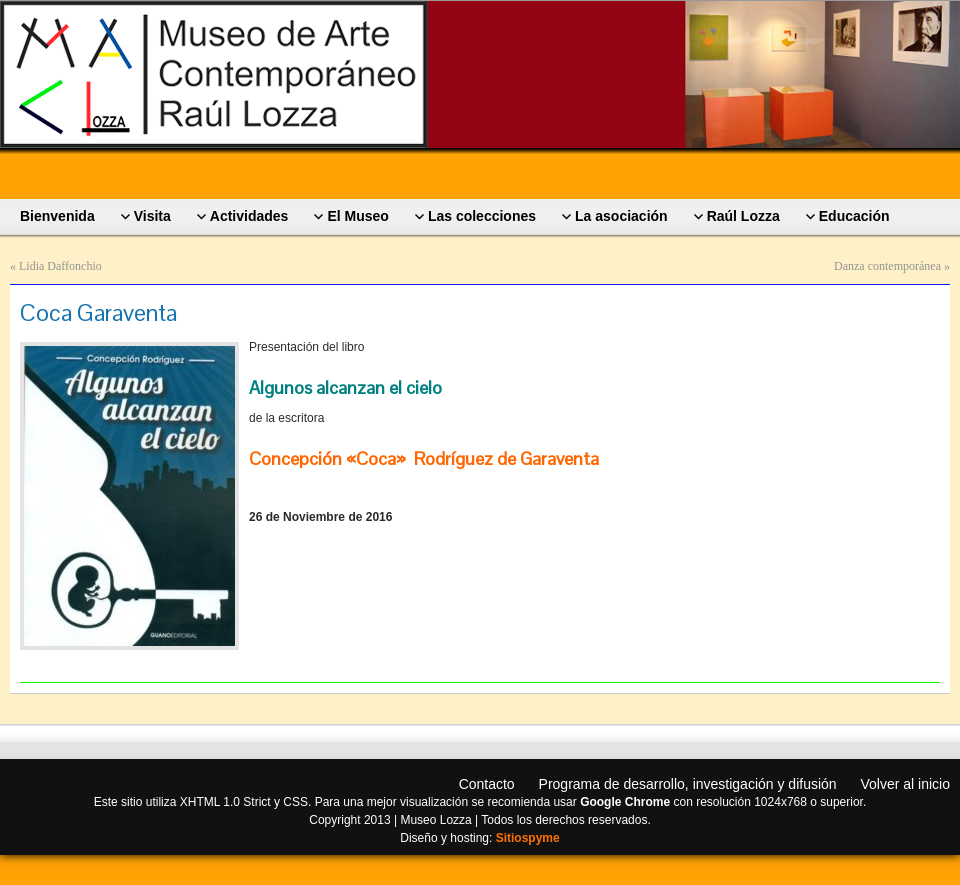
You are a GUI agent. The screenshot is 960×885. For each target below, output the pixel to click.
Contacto (487, 784)
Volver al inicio (906, 784)
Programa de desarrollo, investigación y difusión (688, 784)
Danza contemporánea (887, 266)
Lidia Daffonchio (60, 266)
